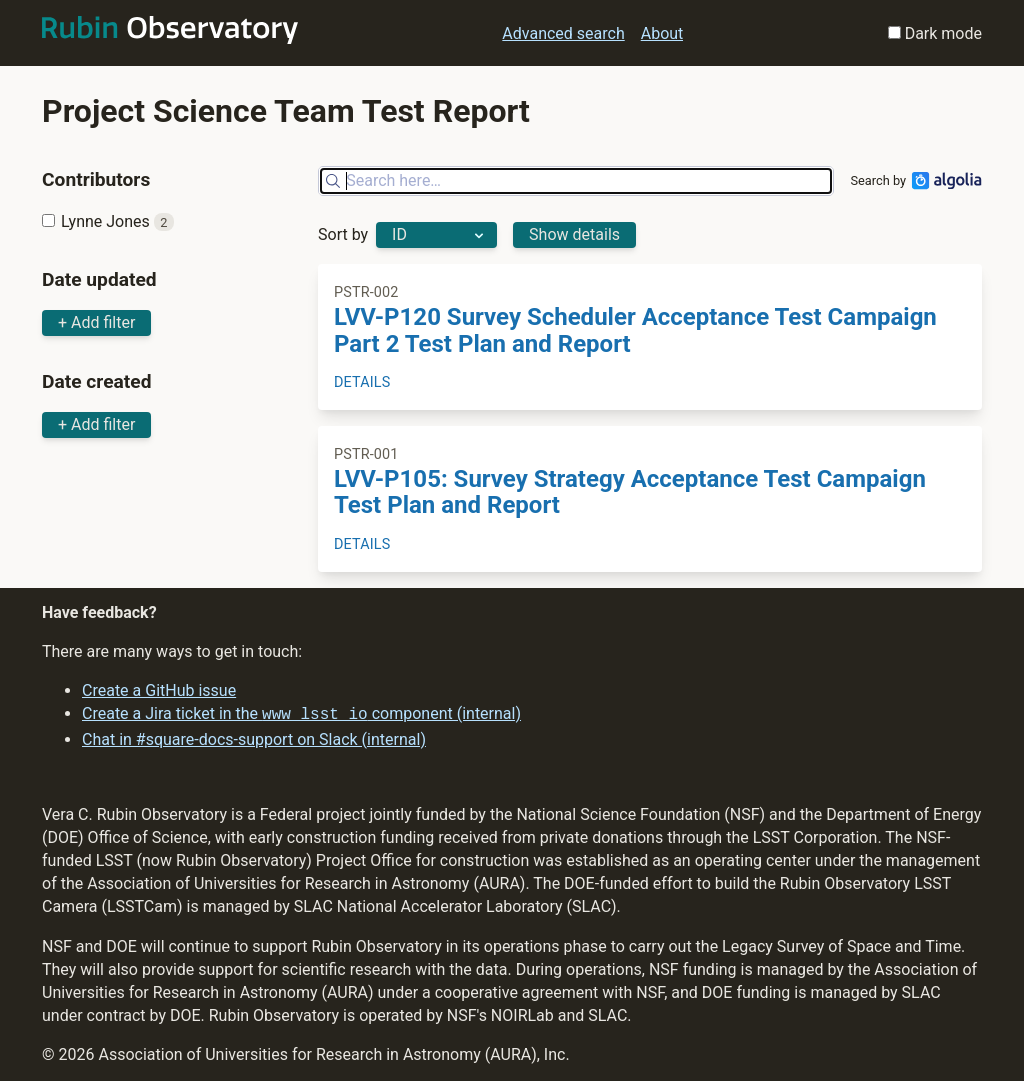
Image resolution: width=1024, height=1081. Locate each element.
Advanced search (563, 33)
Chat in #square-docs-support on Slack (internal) (254, 737)
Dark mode (935, 33)
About (662, 33)
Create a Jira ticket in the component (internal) (301, 714)
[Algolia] (944, 180)
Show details (574, 234)
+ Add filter (96, 322)
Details (362, 382)
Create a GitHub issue (159, 691)
